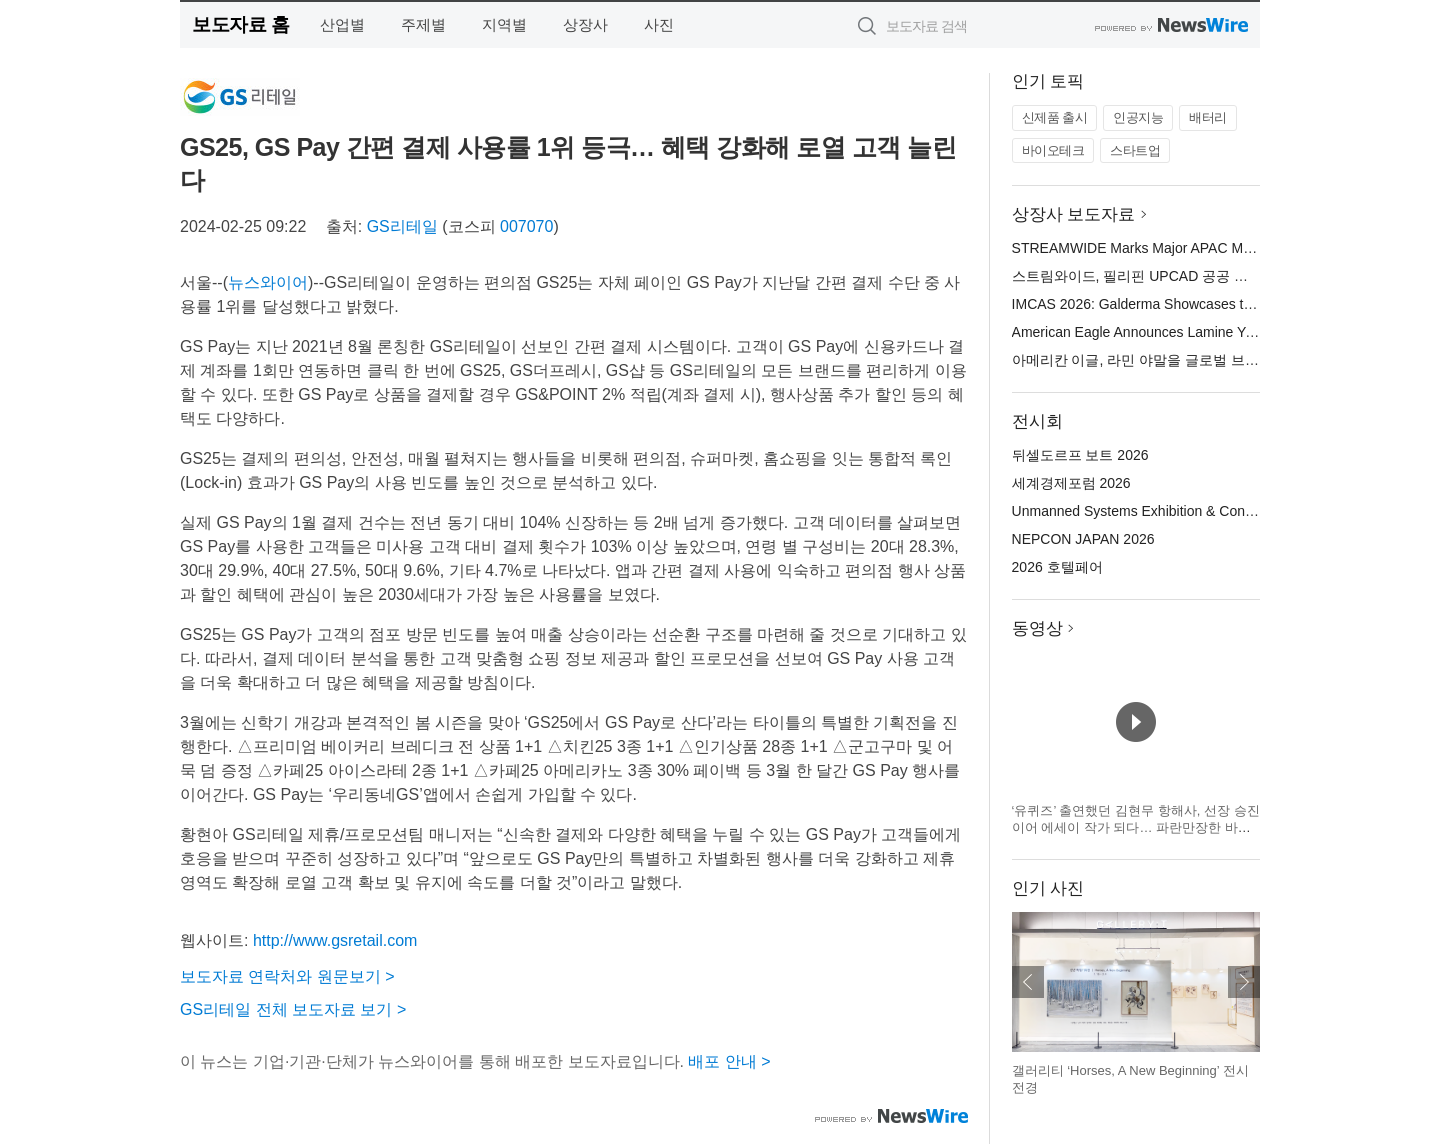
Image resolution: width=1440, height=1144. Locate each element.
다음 (1244, 982)
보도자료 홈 (240, 24)
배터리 (1208, 117)
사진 (659, 24)
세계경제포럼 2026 (1071, 483)
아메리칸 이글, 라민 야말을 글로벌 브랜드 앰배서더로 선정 (1195, 360)
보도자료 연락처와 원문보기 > (287, 976)
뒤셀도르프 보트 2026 (1080, 455)
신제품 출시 (1055, 117)
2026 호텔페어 (1057, 567)
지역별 (504, 24)
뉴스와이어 (268, 282)
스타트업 (1135, 150)
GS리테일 (402, 226)
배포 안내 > (729, 1061)
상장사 (585, 24)
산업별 (342, 24)
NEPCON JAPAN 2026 (1083, 539)
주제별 (423, 24)
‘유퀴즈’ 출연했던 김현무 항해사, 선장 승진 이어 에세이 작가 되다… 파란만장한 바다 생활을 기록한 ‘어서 (1136, 828)
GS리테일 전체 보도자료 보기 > (293, 1009)
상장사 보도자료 (1074, 214)
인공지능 (1138, 117)
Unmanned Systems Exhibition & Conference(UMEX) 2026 (1194, 511)
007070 (526, 226)
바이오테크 (1053, 150)
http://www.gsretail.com (335, 940)
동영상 (1037, 628)
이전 (1028, 982)
